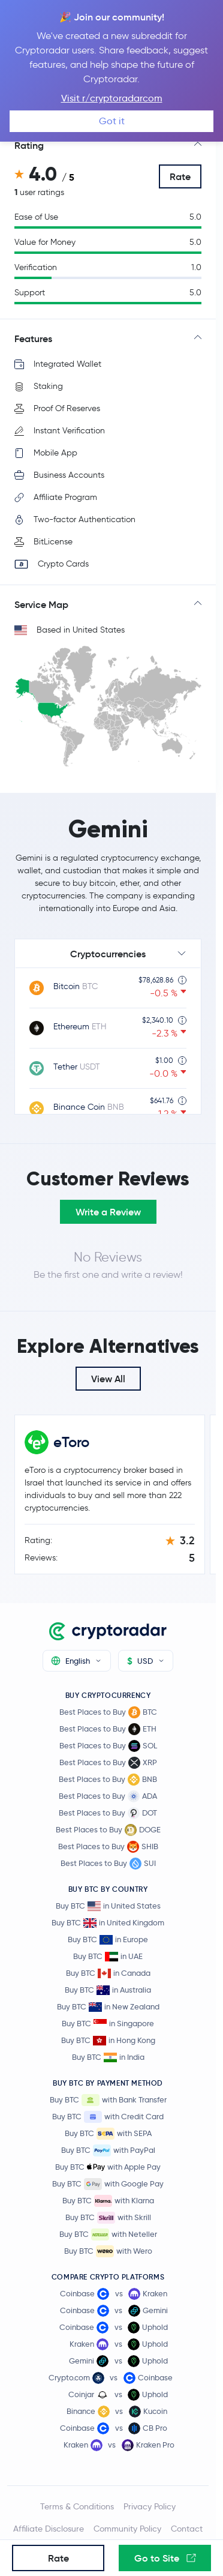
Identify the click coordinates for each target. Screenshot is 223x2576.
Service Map (41, 604)
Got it (112, 121)
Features (33, 339)
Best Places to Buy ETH (107, 1729)
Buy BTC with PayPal (108, 2150)
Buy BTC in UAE (108, 1956)
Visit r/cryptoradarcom (111, 98)
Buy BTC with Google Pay (108, 2184)
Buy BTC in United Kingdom (108, 1923)
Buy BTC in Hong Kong (108, 2040)
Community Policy (127, 2528)
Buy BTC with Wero (108, 2251)
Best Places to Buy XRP (108, 1763)
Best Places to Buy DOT (108, 1813)
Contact (187, 2528)
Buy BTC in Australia (108, 1990)
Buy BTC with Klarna (108, 2201)
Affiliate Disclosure (48, 2528)
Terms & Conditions (77, 2506)
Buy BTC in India (108, 2057)
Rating (29, 145)
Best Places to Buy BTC (108, 1712)
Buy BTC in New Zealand (108, 2007)
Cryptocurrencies (108, 954)
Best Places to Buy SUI (108, 1864)
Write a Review (108, 1212)
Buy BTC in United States (108, 1906)
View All (108, 1379)
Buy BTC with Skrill (108, 2218)
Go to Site (165, 2558)
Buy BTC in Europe (108, 1939)
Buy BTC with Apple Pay (108, 2167)
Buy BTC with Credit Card (108, 2117)
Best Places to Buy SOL (108, 1746)
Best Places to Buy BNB (108, 1780)
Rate (180, 176)
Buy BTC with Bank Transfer (108, 2100)
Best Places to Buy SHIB (108, 1847)
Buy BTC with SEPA (108, 2134)
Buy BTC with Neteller (108, 2234)
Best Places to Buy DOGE (108, 1830)
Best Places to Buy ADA (108, 1796)
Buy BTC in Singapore (108, 2023)
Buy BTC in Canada (108, 1973)
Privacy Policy (149, 2506)
